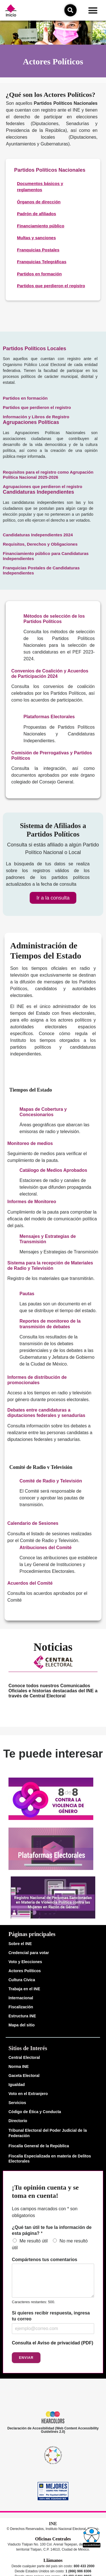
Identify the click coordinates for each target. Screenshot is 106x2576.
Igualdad (16, 2084)
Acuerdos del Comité (30, 1583)
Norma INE (18, 2066)
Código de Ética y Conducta (34, 2111)
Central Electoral (24, 2057)
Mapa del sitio (21, 2025)
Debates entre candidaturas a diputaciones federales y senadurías (46, 1413)
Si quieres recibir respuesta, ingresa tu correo (51, 2316)
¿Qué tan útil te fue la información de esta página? (52, 2230)
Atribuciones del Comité (46, 1547)
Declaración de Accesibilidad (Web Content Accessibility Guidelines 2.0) (53, 2430)
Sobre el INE (20, 1943)
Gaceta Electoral (24, 2075)
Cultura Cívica (21, 1980)
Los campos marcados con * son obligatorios (44, 2212)
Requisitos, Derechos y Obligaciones (40, 544)
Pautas (27, 1293)
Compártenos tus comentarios (44, 2259)
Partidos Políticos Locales (34, 348)
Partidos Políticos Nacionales (49, 170)
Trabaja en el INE (24, 1989)
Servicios (17, 2102)
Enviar (26, 2358)
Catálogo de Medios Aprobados (53, 1170)
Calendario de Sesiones (33, 1523)
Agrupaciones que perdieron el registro (42, 486)
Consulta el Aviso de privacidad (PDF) (52, 2342)
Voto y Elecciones (25, 1961)
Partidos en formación (25, 398)
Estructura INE (22, 2016)
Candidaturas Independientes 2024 (38, 534)
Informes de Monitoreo (31, 1201)
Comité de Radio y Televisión (51, 1480)
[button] (92, 10)
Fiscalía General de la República (38, 2146)
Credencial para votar (28, 1952)
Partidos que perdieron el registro (37, 407)
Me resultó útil (34, 2241)
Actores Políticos (24, 1971)
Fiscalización (20, 2007)
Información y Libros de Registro (36, 416)
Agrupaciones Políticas (31, 422)
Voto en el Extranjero (28, 2093)
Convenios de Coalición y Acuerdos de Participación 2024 (49, 674)
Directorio (17, 2120)
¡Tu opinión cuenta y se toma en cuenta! (45, 2191)
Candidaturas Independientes (38, 492)
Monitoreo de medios (30, 1143)
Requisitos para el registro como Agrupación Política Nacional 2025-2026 (48, 475)
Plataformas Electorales (49, 716)
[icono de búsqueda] (70, 10)
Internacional (20, 1998)
